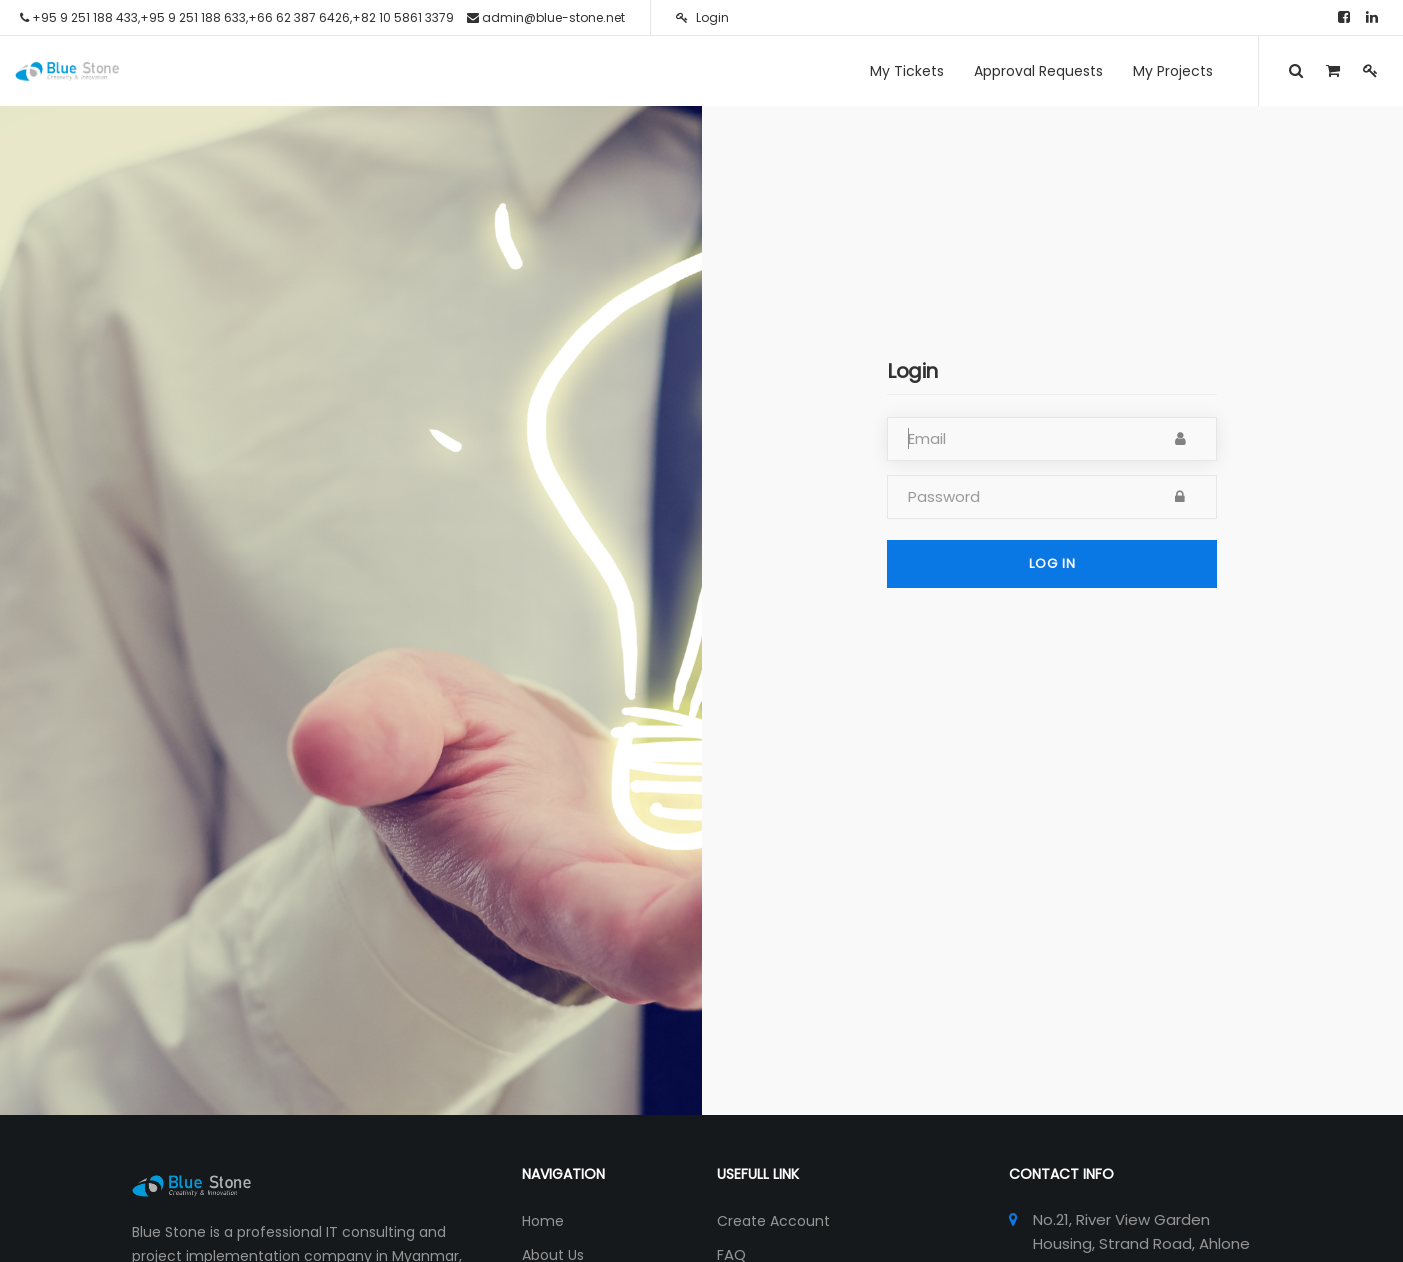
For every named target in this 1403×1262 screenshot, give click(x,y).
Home (543, 1221)
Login (702, 17)
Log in (1052, 563)
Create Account (773, 1221)
